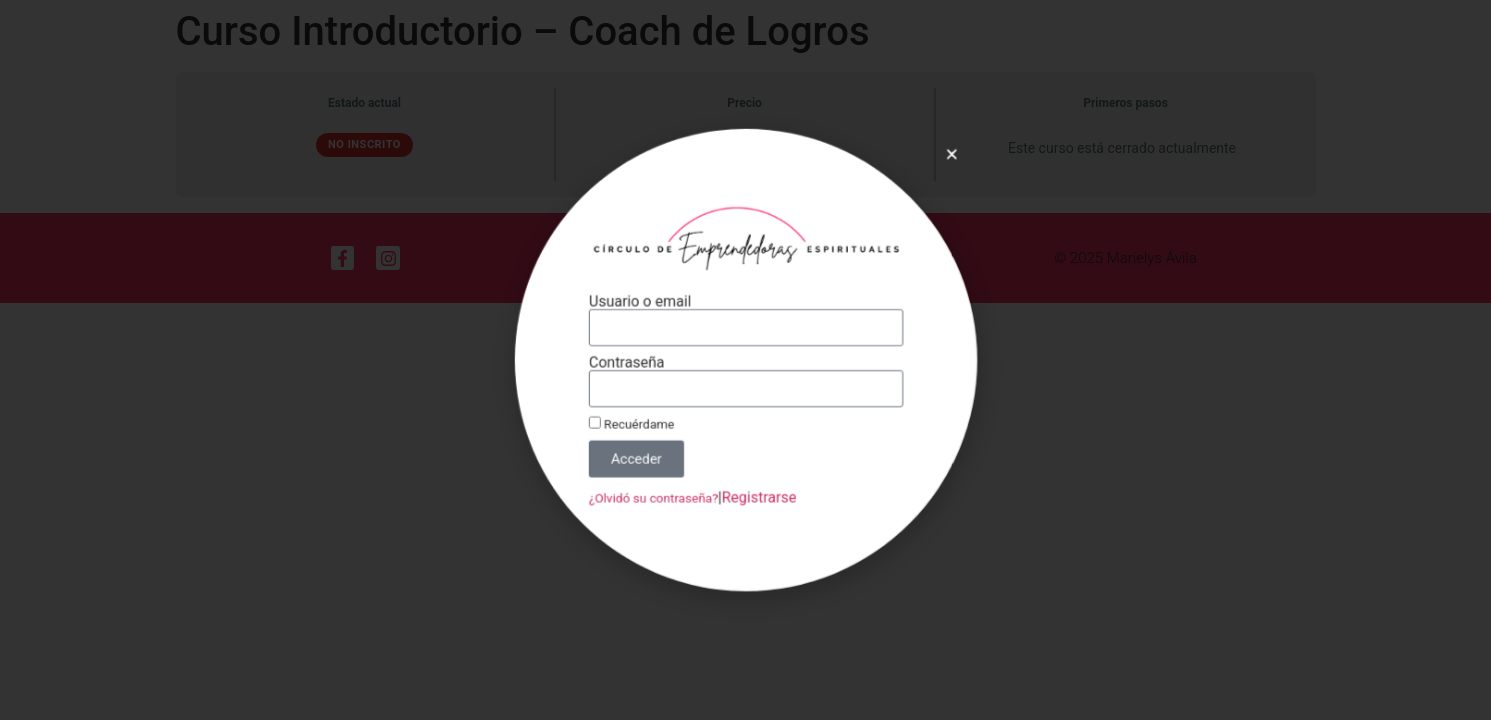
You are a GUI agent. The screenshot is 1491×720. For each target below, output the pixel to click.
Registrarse (757, 483)
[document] (745, 360)
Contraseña (638, 362)
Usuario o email (650, 307)
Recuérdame (642, 417)
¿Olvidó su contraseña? (662, 483)
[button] (930, 175)
